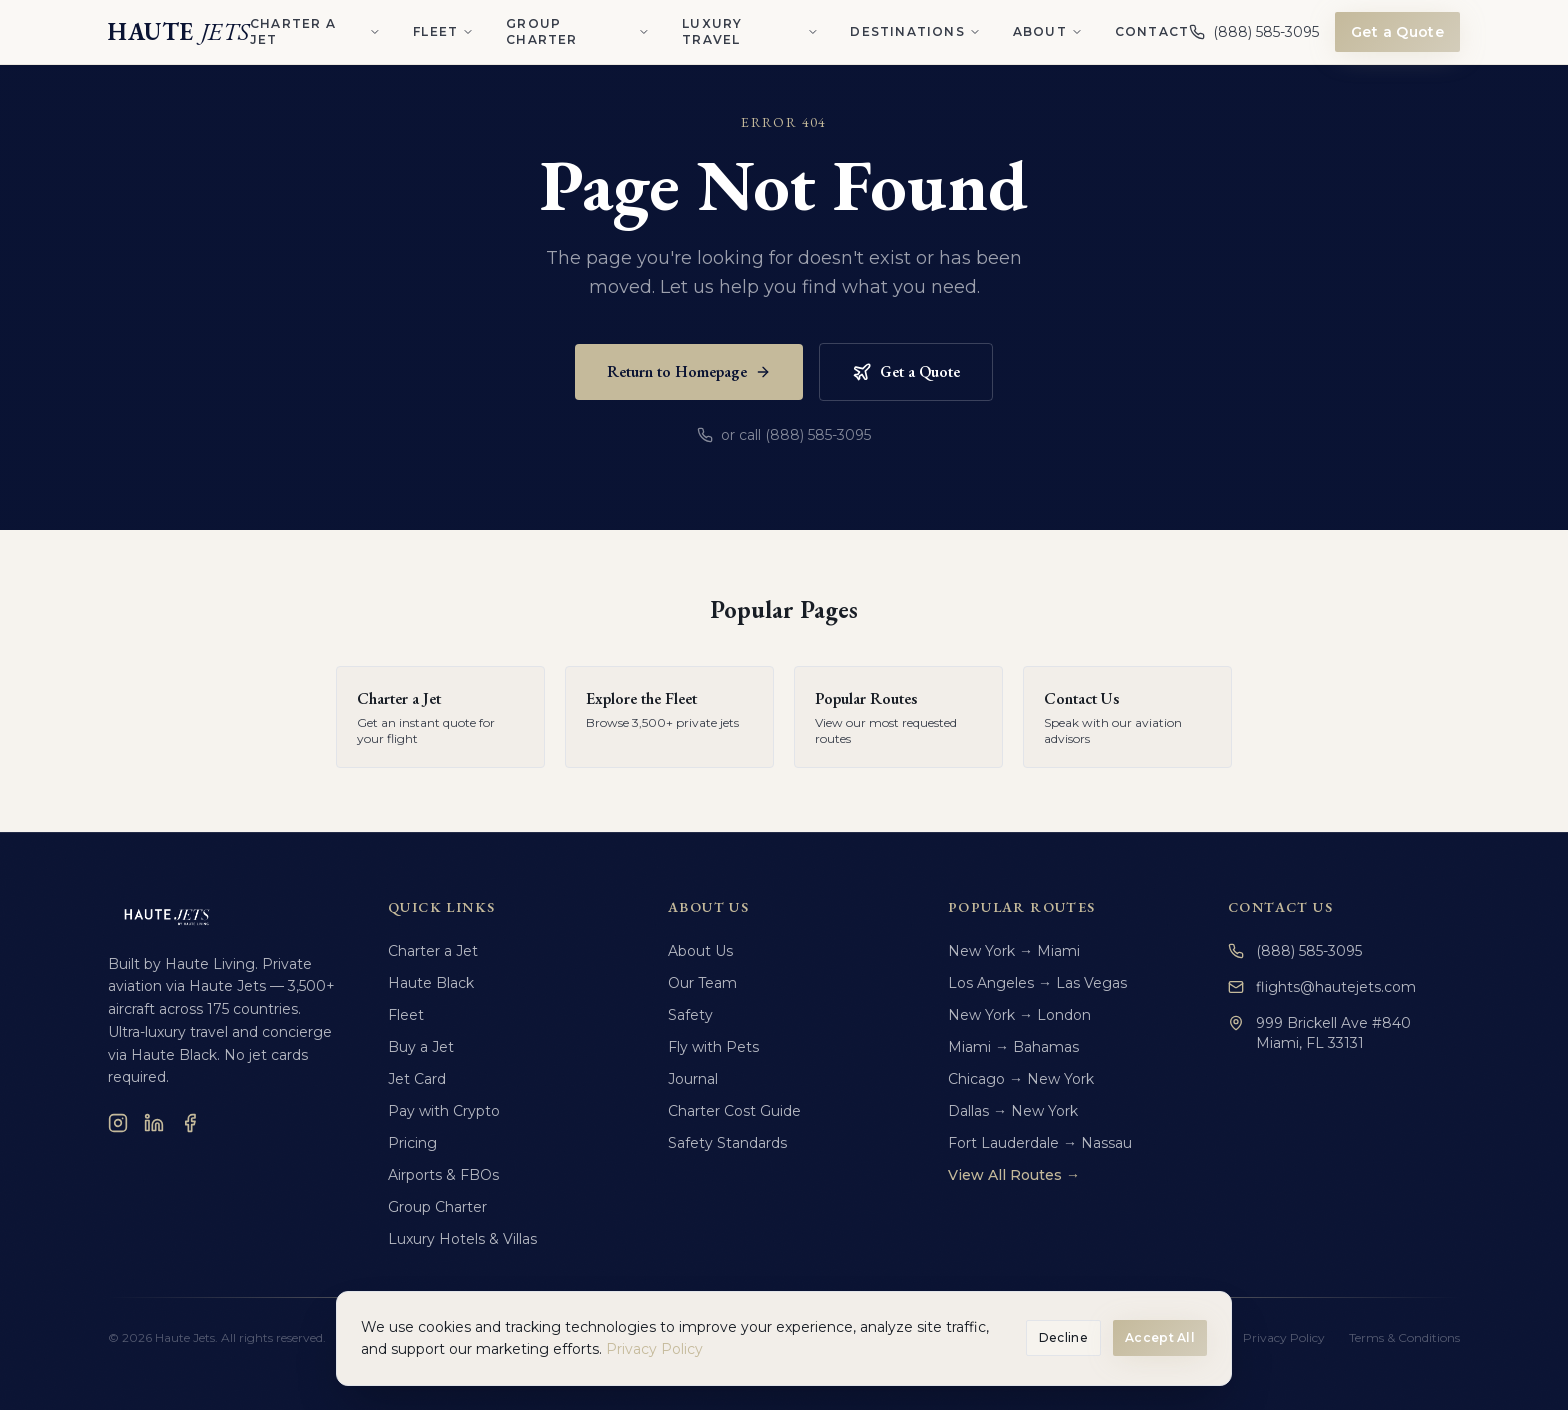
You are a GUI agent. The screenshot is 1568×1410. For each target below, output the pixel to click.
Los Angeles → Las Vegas (1037, 983)
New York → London (1019, 1015)
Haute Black (431, 983)
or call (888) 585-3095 (784, 435)
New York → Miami (1014, 951)
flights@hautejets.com (1322, 987)
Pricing (412, 1143)
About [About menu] (1048, 31)
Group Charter (437, 1207)
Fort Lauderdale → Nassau (1040, 1143)
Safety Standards (727, 1143)
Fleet (406, 1015)
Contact (1152, 31)
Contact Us (1280, 907)
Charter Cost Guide (734, 1111)
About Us (700, 951)
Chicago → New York (1021, 1079)
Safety (690, 1015)
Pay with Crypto (444, 1111)
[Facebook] (190, 1123)
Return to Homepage (689, 371)
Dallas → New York (1013, 1111)
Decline (1063, 1337)
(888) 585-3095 (1295, 951)
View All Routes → (1014, 1175)
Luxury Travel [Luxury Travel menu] (750, 31)
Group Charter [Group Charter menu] (578, 31)
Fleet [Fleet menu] (443, 31)
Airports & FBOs (443, 1175)
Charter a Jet (433, 951)
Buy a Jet (421, 1047)
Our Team (702, 983)
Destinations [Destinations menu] (915, 31)
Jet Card (417, 1079)
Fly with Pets (713, 1047)
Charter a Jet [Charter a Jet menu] (315, 31)
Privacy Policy (654, 1349)
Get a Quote (1397, 32)
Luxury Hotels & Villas (462, 1239)
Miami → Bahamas (1013, 1047)
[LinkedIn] (154, 1123)
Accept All (1160, 1337)
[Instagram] (118, 1123)
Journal (693, 1079)
